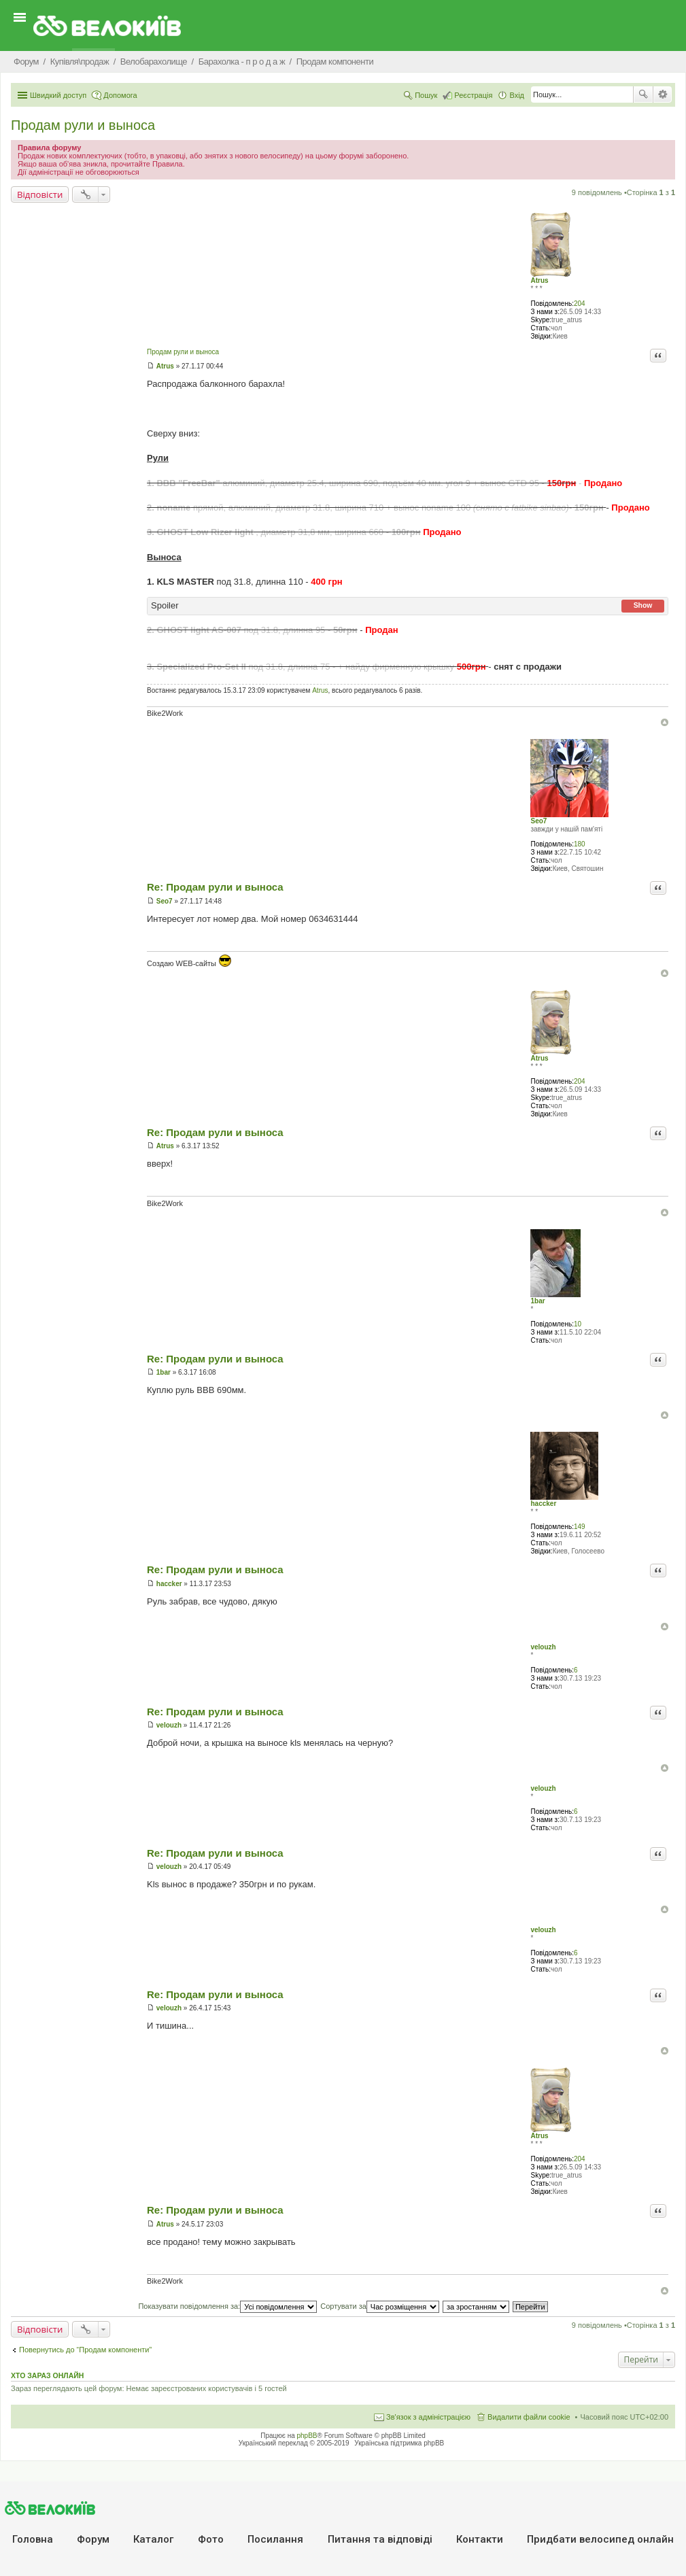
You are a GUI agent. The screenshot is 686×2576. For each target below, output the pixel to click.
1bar (537, 1301)
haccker (543, 1503)
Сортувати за (379, 2306)
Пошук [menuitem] (426, 95)
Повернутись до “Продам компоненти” (85, 2350)
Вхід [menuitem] (516, 95)
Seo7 (538, 821)
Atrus (539, 280)
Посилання (275, 2539)
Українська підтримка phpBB (399, 2443)
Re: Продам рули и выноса (215, 887)
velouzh (542, 1647)
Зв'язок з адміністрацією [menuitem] (428, 2417)
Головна (32, 2539)
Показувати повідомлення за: (227, 2306)
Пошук (643, 94)
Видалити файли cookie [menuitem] (528, 2417)
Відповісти (40, 194)
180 (579, 844)
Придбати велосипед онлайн (600, 2539)
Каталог (153, 2539)
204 (579, 303)
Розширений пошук (662, 94)
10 (577, 1324)
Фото (211, 2539)
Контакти (479, 2539)
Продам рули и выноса (83, 125)
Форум (93, 2539)
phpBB (307, 2435)
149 (579, 1526)
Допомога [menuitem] (120, 95)
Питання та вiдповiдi (380, 2539)
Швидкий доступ (58, 95)
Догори (664, 722)
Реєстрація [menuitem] (473, 95)
